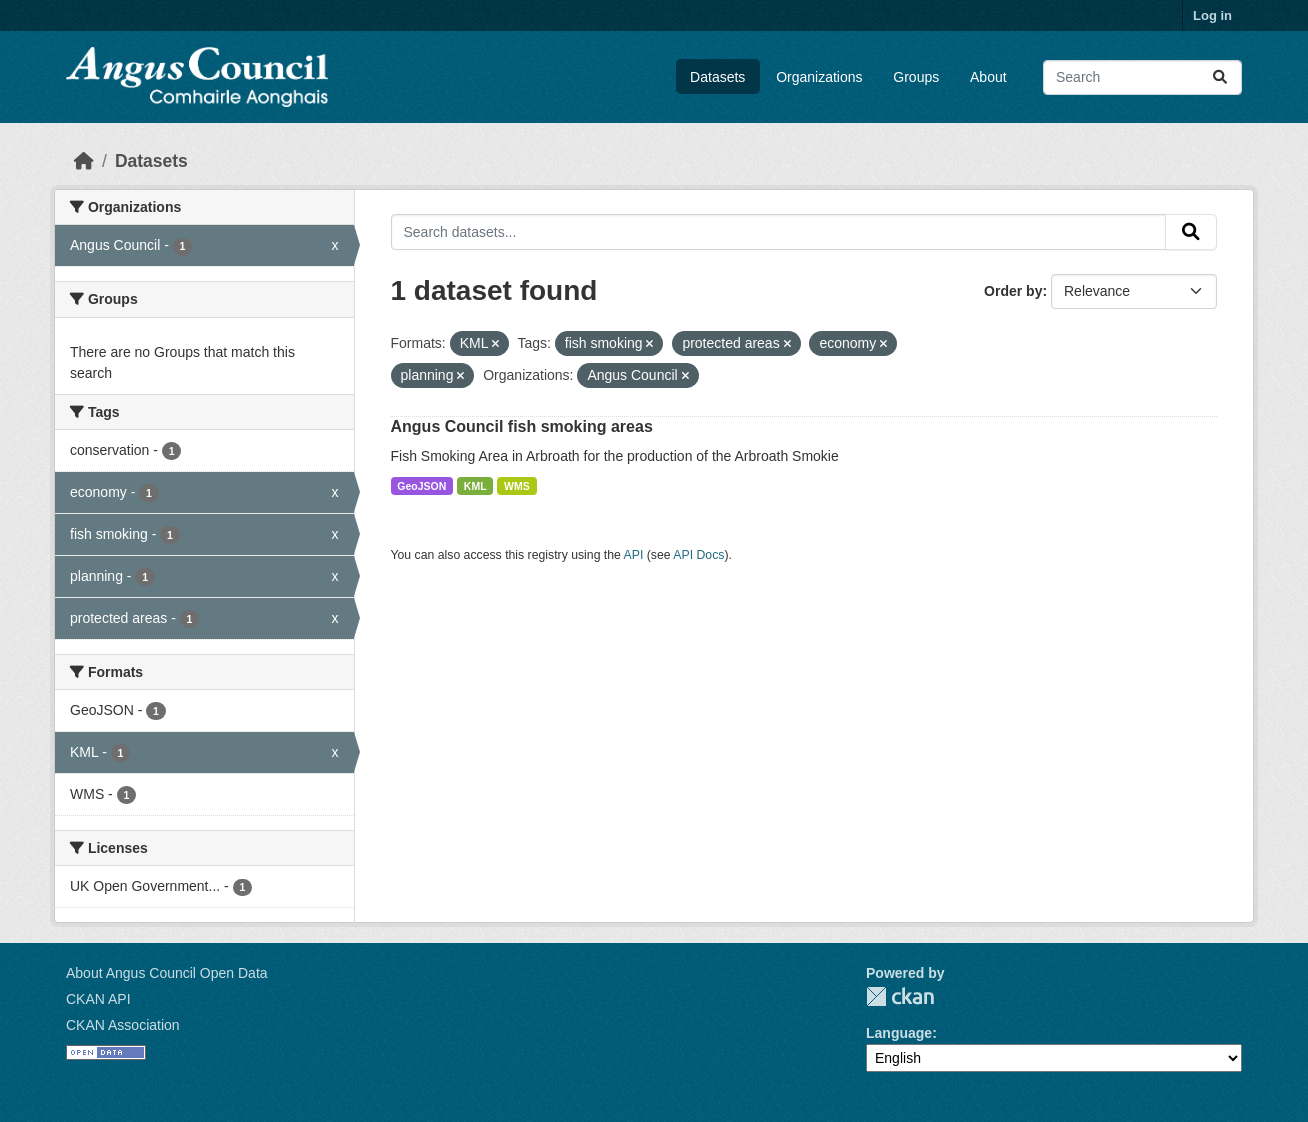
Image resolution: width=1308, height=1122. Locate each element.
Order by (1013, 291)
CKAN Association (123, 1025)
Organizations (819, 77)
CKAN (900, 996)
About (988, 77)
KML (475, 486)
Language (899, 1033)
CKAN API (98, 999)
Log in (1212, 15)
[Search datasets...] (1142, 77)
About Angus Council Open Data (167, 973)
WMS (517, 486)
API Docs (698, 555)
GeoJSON (421, 486)
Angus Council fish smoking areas (522, 426)
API (634, 555)
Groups (916, 77)
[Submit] (1220, 77)
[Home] (84, 161)
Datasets (717, 77)
